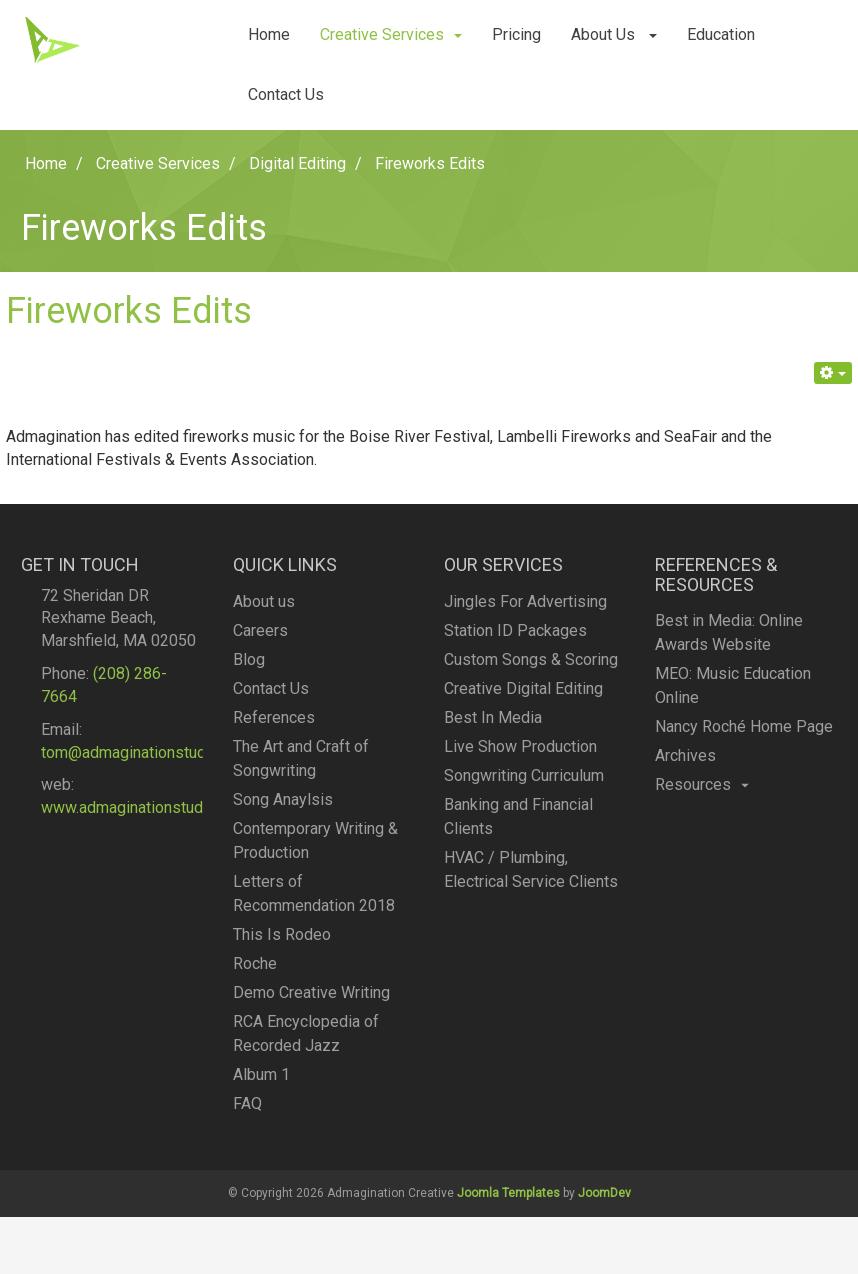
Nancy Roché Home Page (744, 732)
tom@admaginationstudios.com (151, 759)
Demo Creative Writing (311, 1007)
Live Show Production (520, 754)
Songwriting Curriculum (524, 783)
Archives (685, 761)
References (274, 732)
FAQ (247, 1118)
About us (264, 616)
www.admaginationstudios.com (149, 814)
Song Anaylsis (283, 814)
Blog (249, 674)
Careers (260, 645)
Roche (255, 978)
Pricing (516, 34)
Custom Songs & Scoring (531, 667)
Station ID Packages (515, 638)
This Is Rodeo (282, 949)
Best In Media (493, 725)
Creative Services (391, 34)
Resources (702, 790)
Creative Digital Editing (523, 696)
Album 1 (261, 1089)
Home (269, 34)
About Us (614, 34)
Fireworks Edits (129, 311)
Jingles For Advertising (525, 609)
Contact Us (286, 94)
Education (721, 34)
